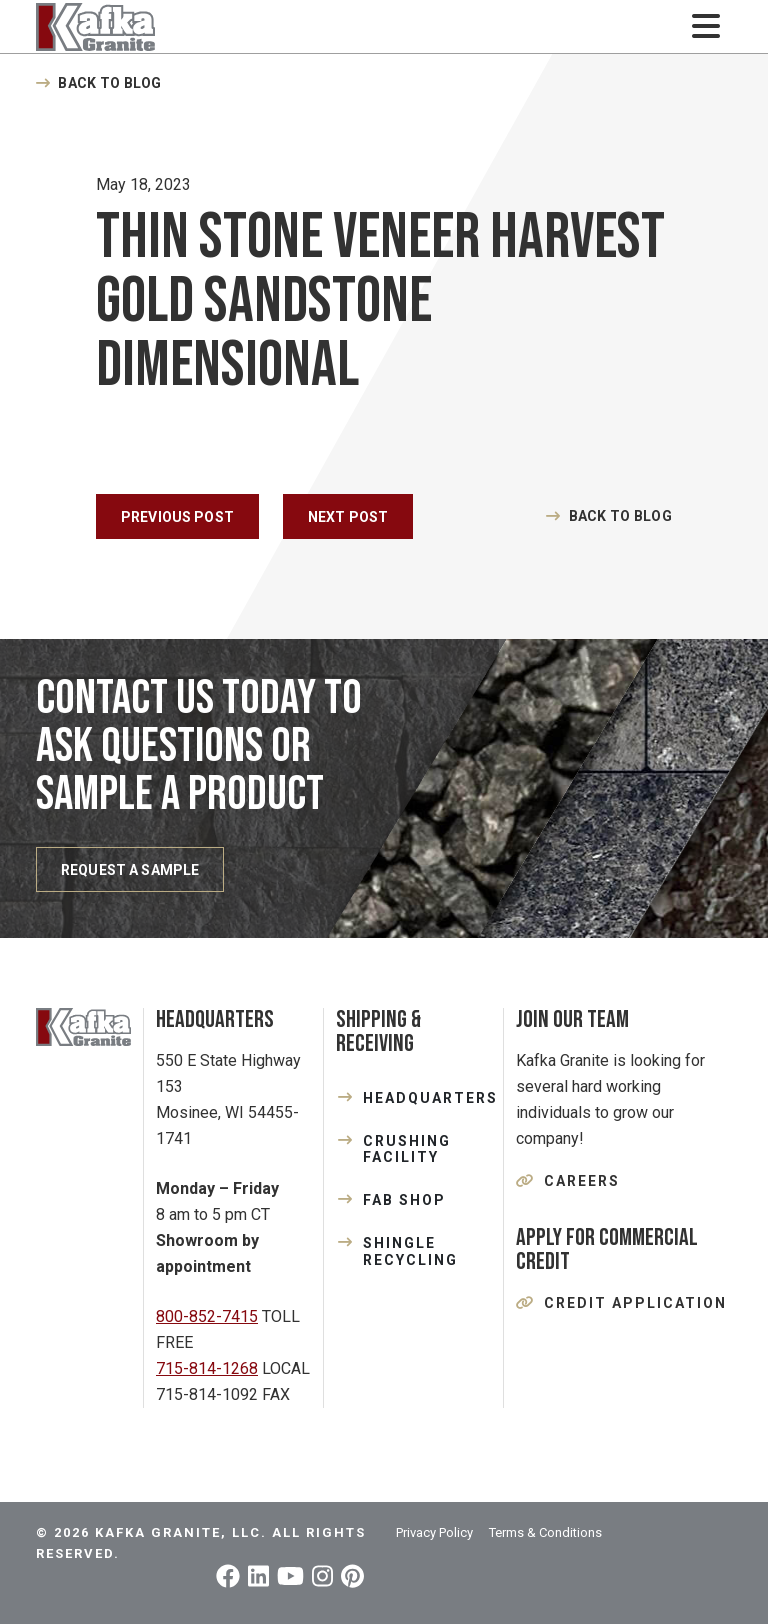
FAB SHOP (404, 1200)
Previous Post (177, 517)
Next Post (348, 517)
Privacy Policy (434, 1532)
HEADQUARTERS (427, 1098)
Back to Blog (109, 83)
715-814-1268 (207, 1368)
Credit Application (635, 1303)
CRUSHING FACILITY (407, 1149)
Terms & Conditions (545, 1532)
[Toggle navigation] (705, 26)
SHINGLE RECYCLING (410, 1251)
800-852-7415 (207, 1316)
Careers (582, 1181)
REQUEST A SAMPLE (130, 870)
